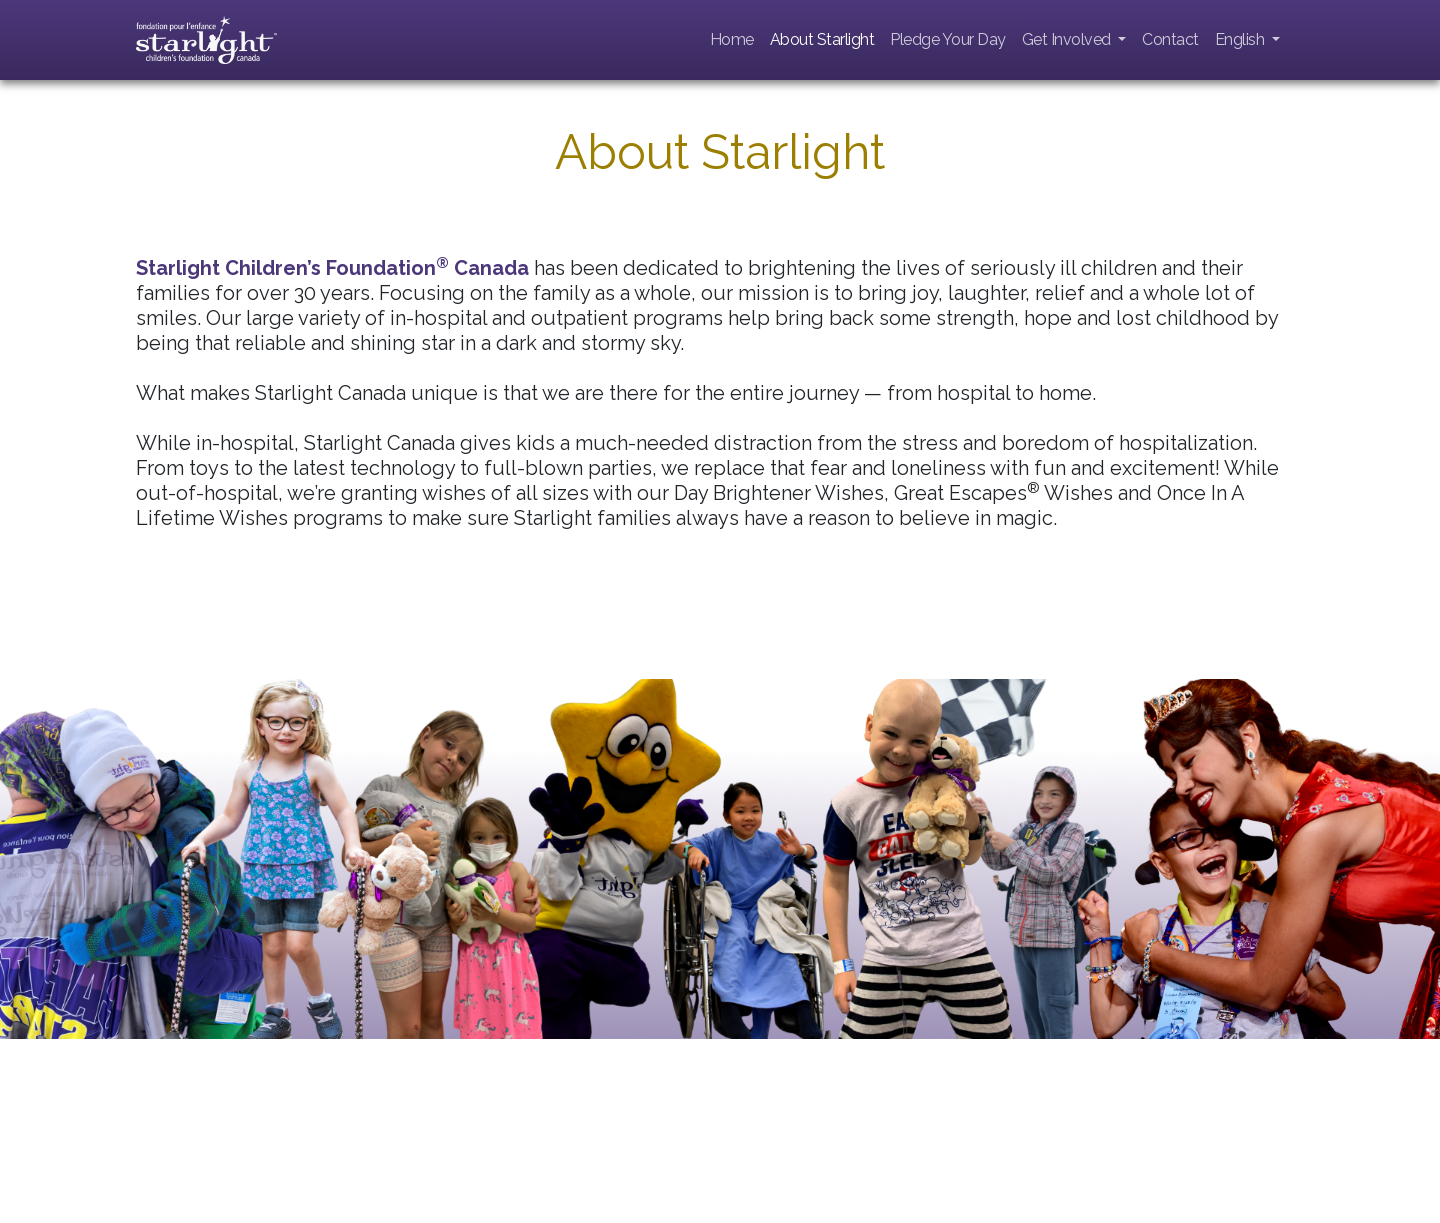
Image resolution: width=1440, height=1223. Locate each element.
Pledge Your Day (948, 39)
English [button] (1241, 39)
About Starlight (822, 39)
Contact (1170, 39)
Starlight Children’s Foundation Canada (332, 268)
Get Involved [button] (1068, 39)
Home (732, 39)
